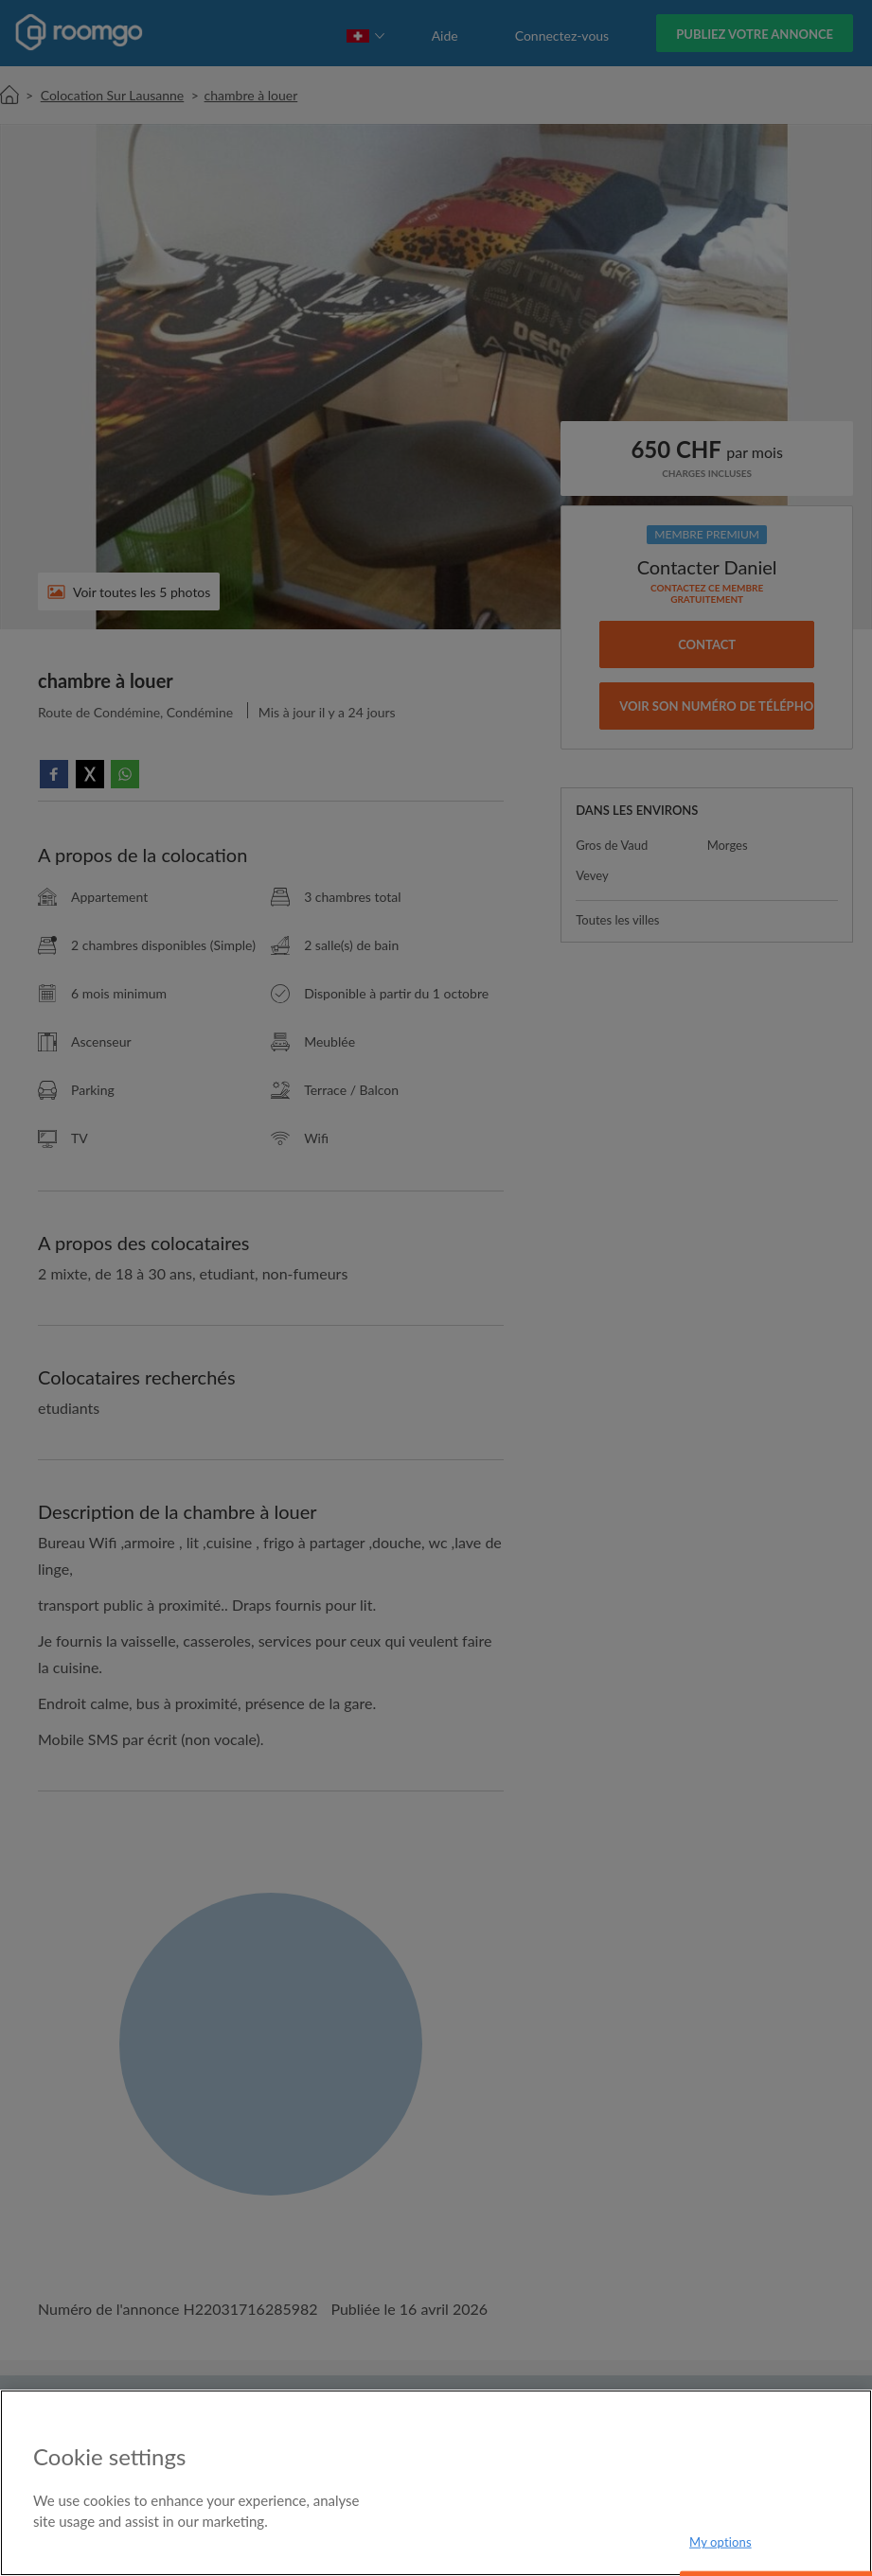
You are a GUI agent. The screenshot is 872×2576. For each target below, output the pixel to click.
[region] (436, 2483)
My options (720, 2542)
